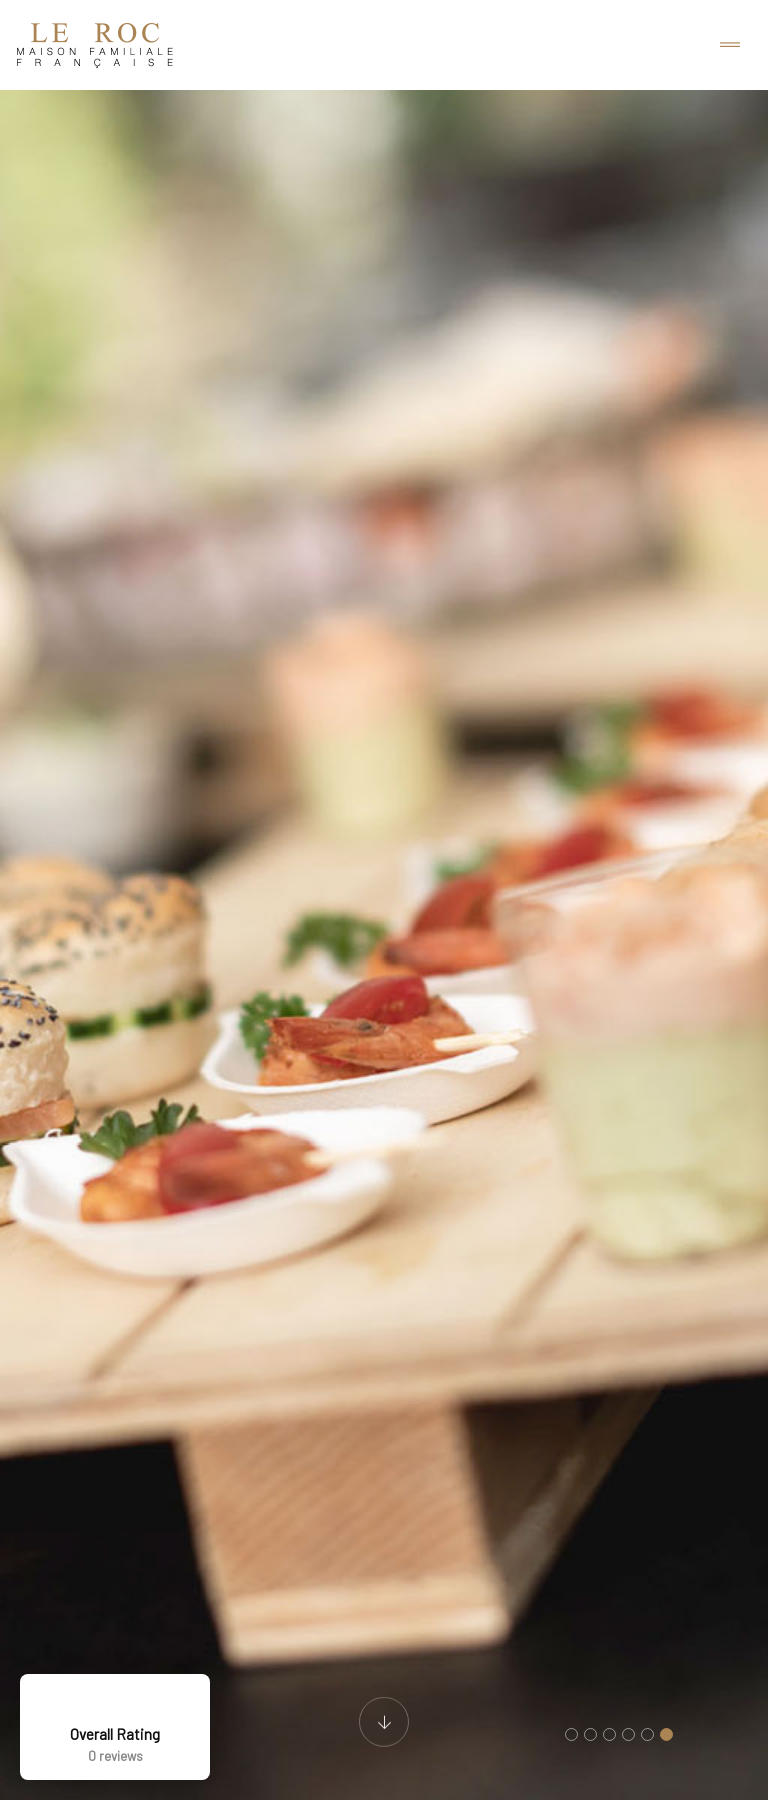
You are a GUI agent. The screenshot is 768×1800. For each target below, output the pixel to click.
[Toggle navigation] (730, 45)
